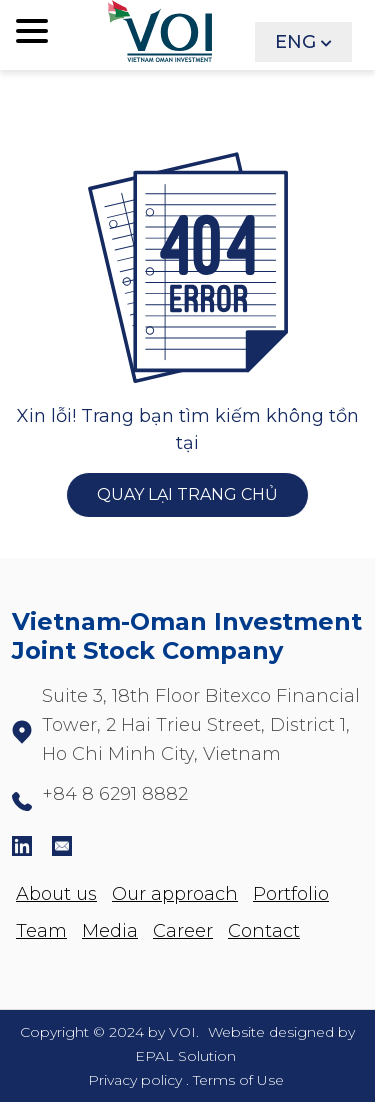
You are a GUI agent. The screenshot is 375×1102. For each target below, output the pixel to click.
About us (56, 894)
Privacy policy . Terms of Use (186, 1080)
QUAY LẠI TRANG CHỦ (187, 495)
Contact (264, 931)
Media (110, 931)
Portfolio (291, 894)
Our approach (175, 894)
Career (183, 931)
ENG (295, 42)
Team (41, 931)
